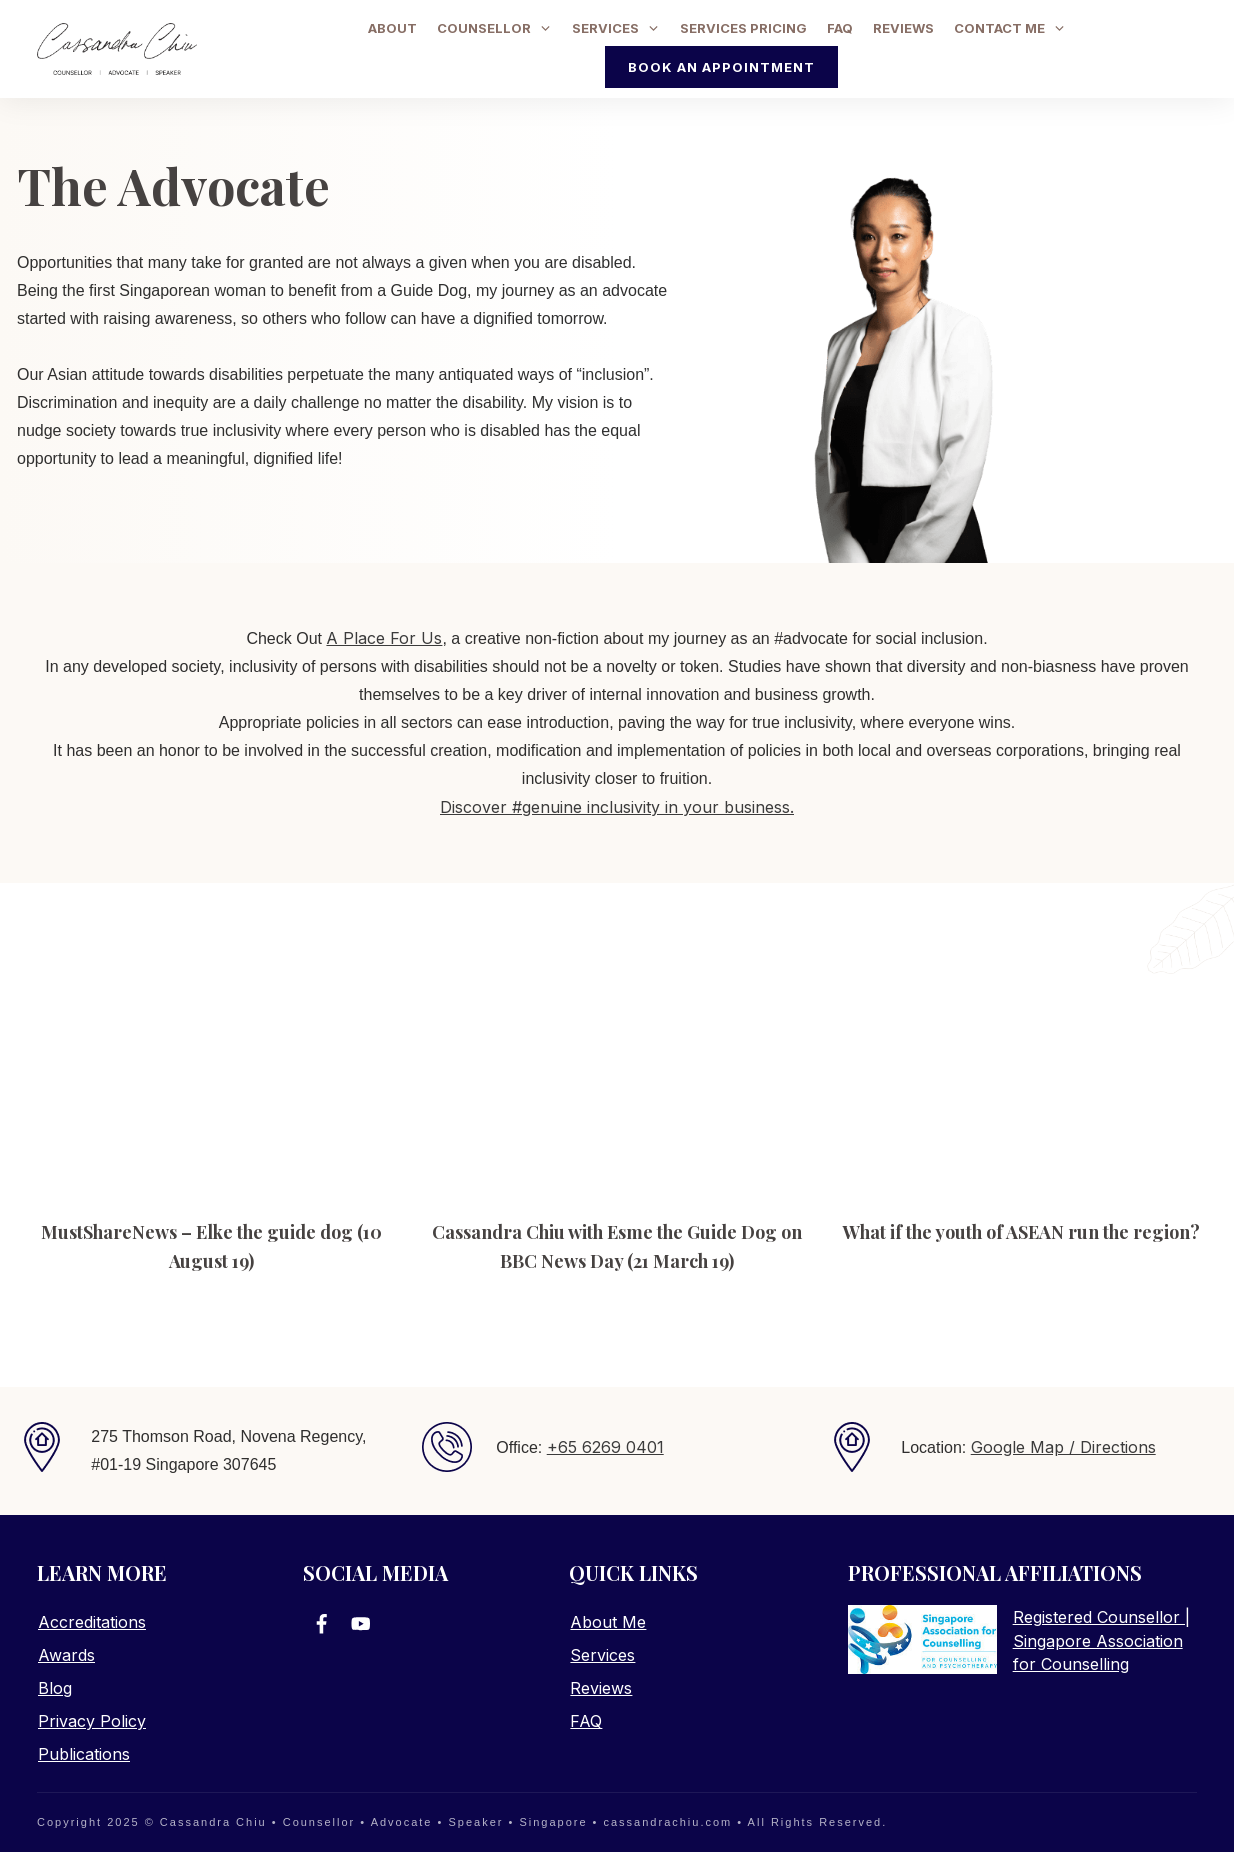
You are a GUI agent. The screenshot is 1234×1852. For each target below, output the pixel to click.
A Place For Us (384, 644)
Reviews (601, 1688)
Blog (55, 1688)
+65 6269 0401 (605, 1447)
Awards (66, 1655)
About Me (608, 1622)
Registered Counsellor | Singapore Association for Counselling (1101, 1640)
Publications (84, 1754)
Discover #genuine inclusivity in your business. (617, 813)
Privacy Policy (92, 1721)
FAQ (586, 1721)
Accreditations (92, 1622)
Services (602, 1655)
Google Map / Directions (1063, 1447)
